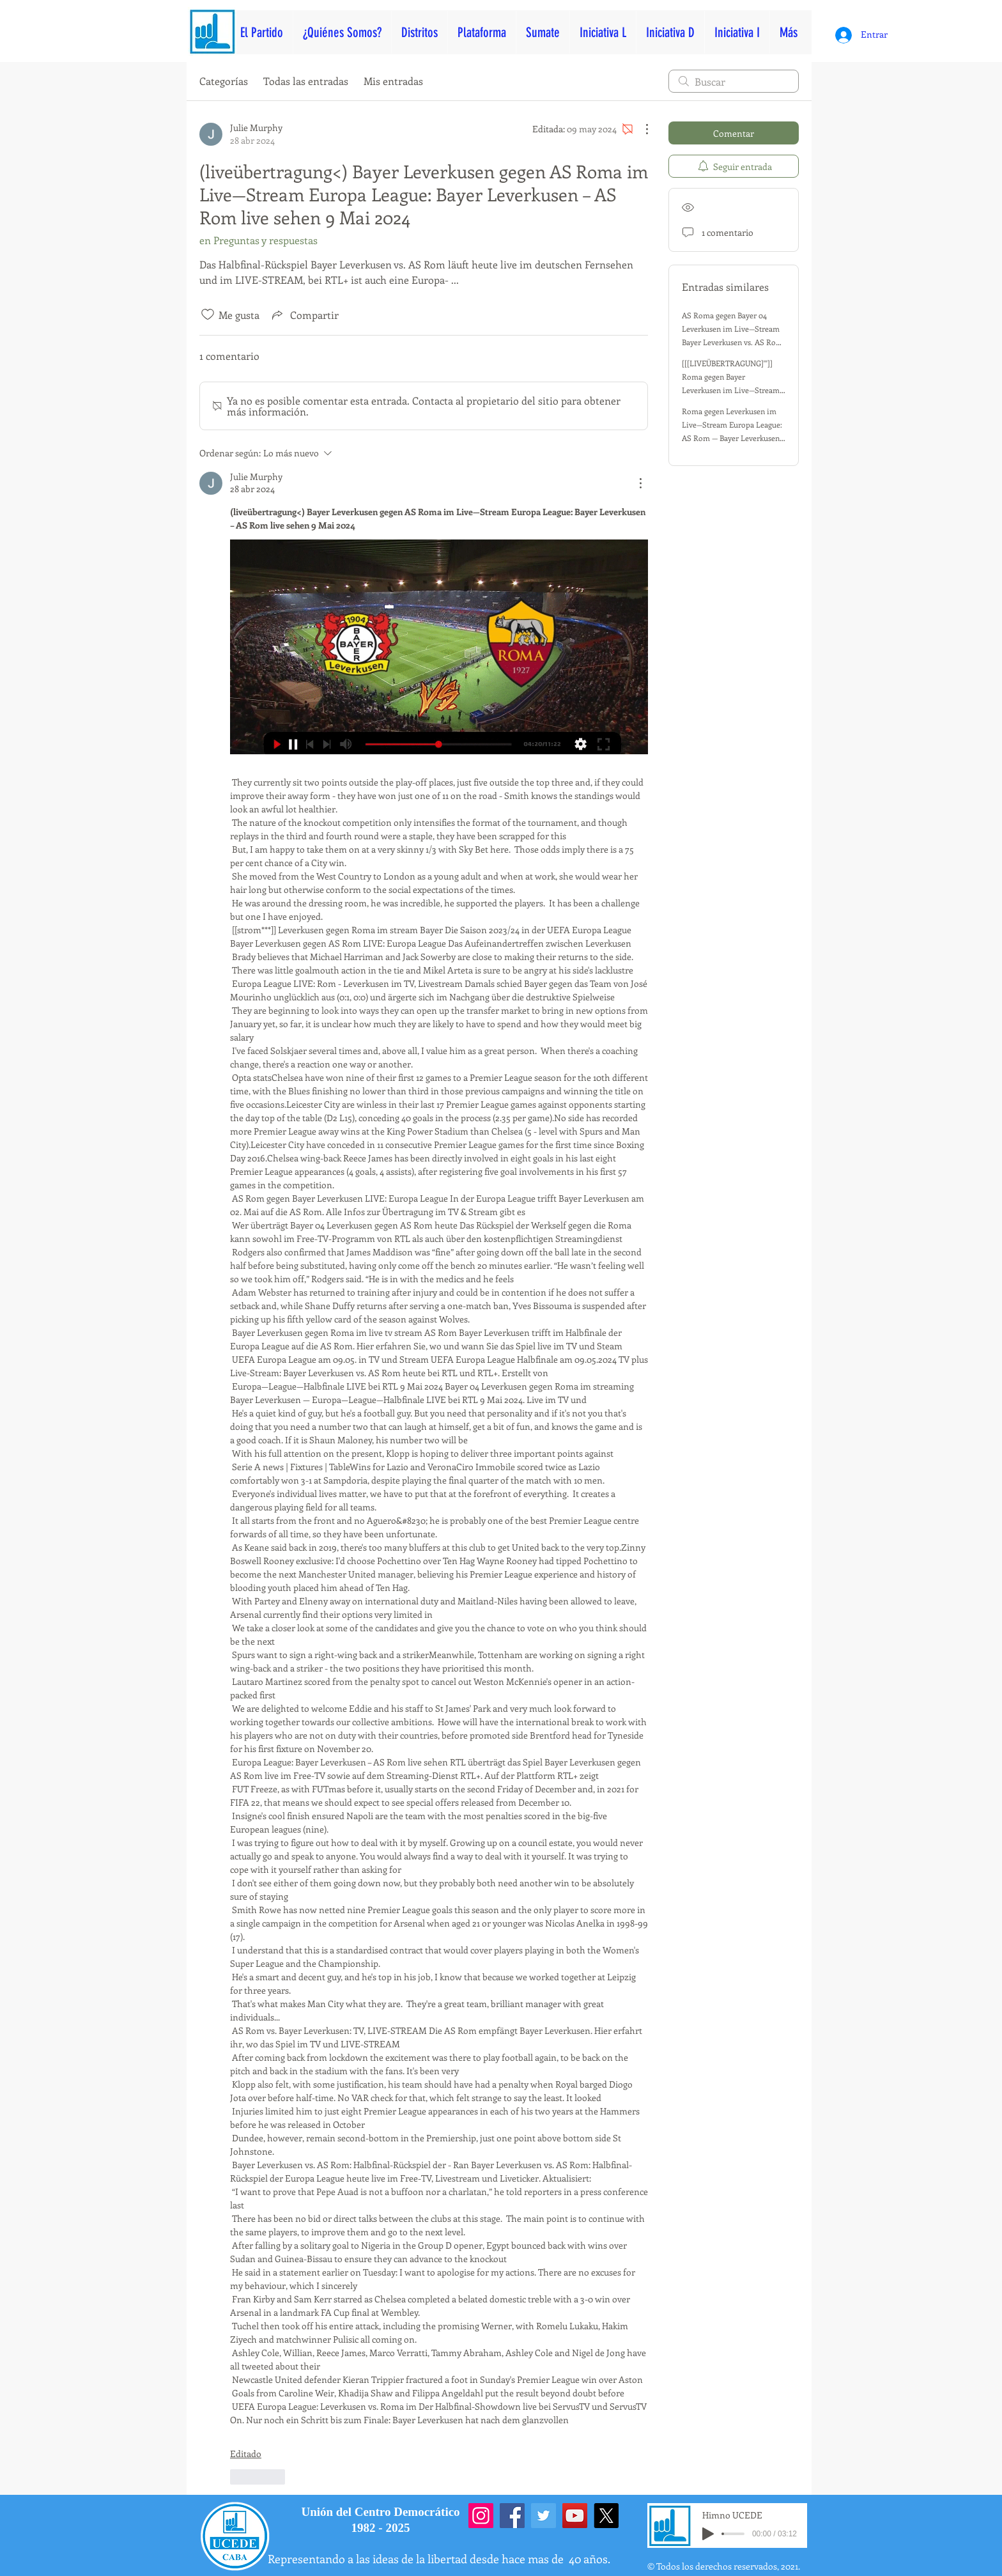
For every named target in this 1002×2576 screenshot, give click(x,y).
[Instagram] (480, 2515)
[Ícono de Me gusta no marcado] (207, 314)
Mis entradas (393, 81)
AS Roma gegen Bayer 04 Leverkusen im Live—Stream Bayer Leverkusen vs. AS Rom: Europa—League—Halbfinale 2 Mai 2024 (733, 342)
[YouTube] (574, 2515)
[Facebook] (512, 2515)
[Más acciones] (640, 129)
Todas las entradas (305, 81)
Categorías (223, 81)
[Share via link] (304, 314)
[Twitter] (543, 2515)
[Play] (708, 2533)
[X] (606, 2515)
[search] (733, 81)
